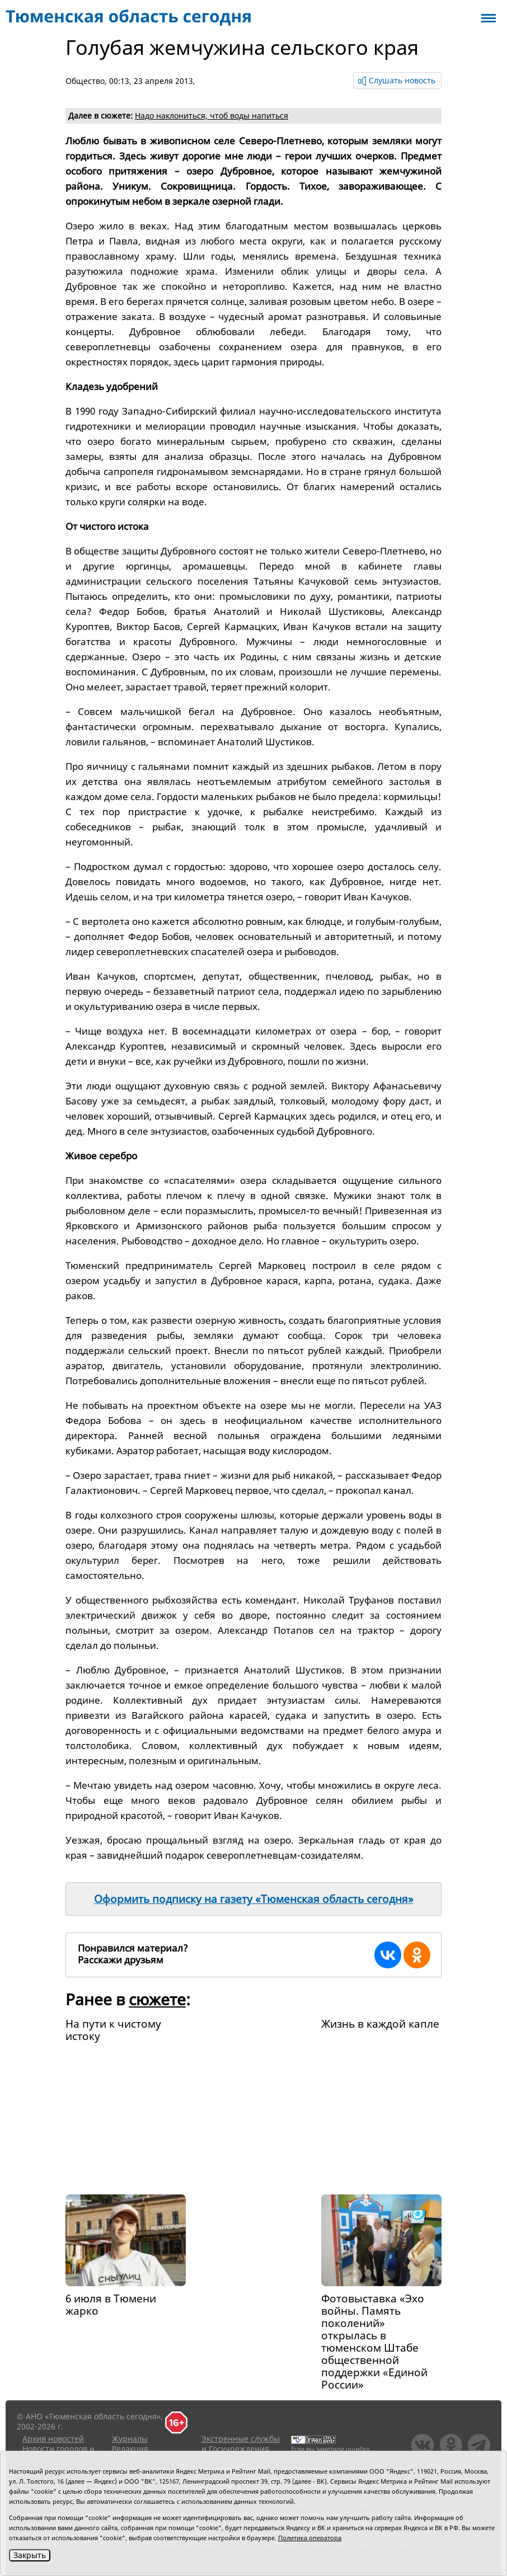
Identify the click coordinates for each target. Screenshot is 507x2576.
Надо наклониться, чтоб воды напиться (211, 115)
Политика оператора (309, 2537)
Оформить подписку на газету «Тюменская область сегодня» (254, 1899)
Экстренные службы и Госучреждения (240, 2443)
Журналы (130, 2438)
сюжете (157, 1999)
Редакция (130, 2448)
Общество (85, 81)
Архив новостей (53, 2438)
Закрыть (29, 2555)
